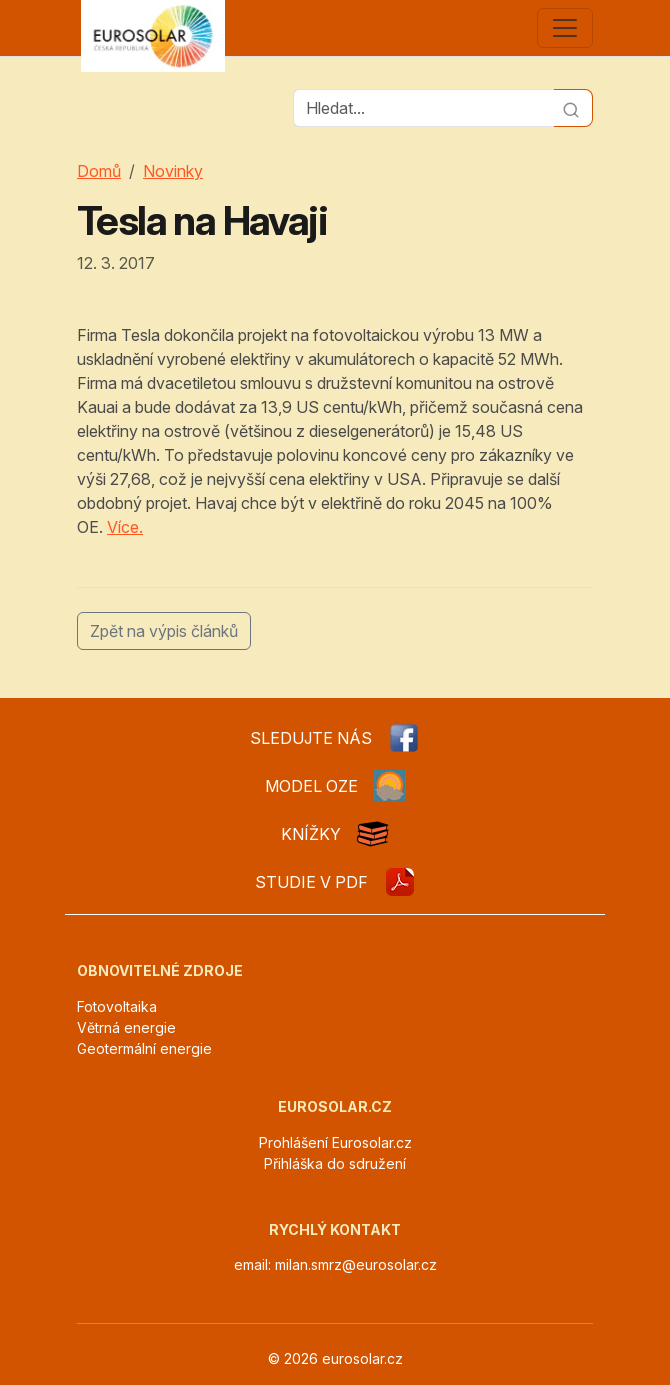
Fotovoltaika (117, 1006)
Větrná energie (126, 1027)
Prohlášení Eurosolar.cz (335, 1142)
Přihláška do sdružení (335, 1163)
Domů (99, 171)
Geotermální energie (144, 1048)
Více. (125, 527)
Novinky (173, 171)
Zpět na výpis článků (164, 631)
